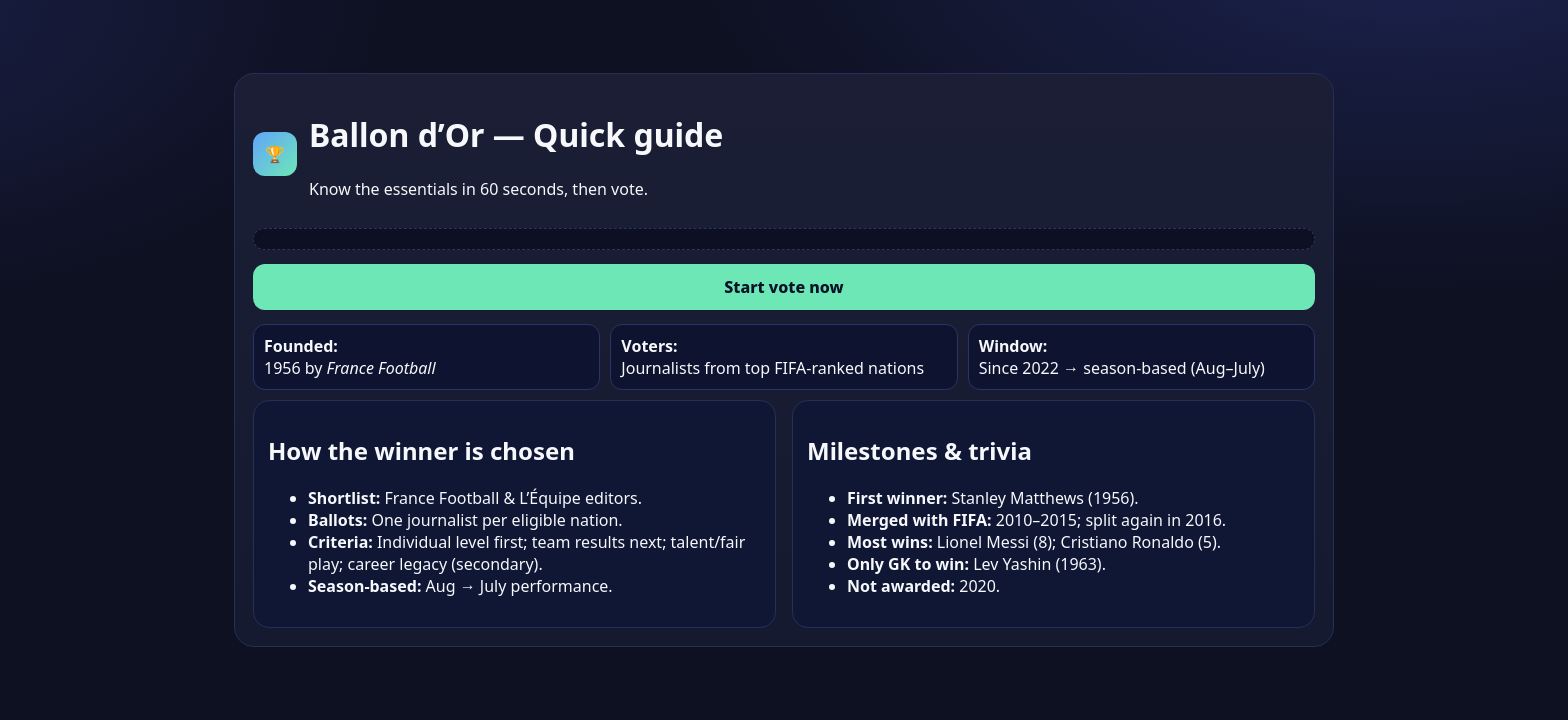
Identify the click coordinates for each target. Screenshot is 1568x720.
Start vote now (783, 287)
